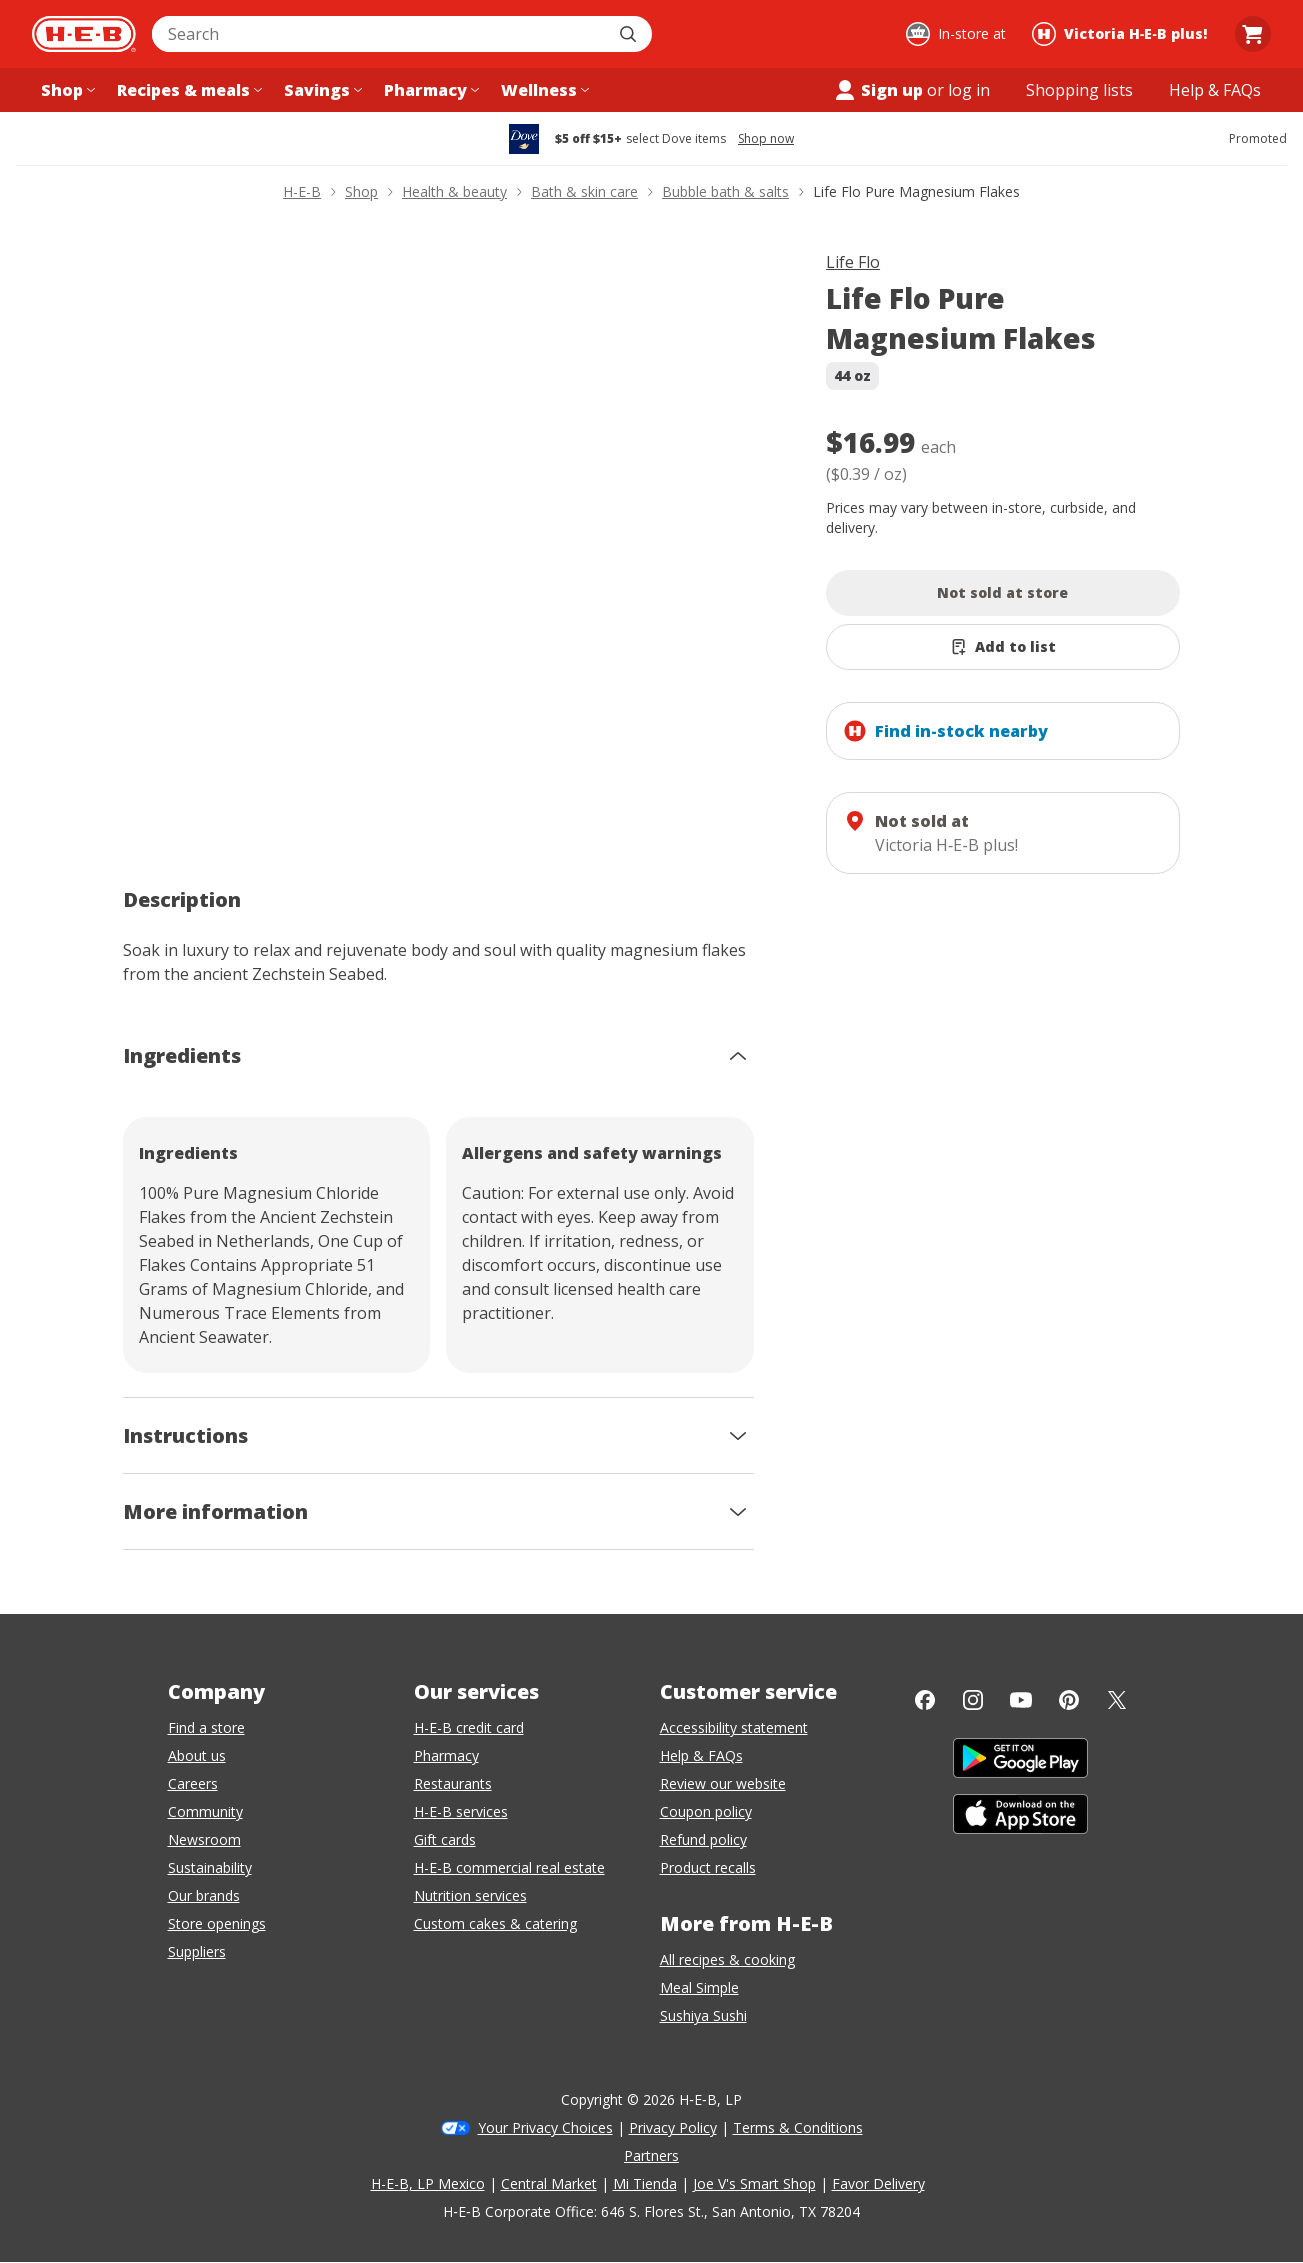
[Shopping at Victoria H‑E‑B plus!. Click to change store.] (1122, 34)
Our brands (204, 1895)
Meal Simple (699, 1987)
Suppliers (197, 1951)
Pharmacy (446, 1755)
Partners (651, 2155)
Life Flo (853, 262)
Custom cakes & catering (495, 1923)
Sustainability (210, 1867)
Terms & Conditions (798, 2127)
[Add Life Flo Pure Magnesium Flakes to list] (1003, 647)
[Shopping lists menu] (1079, 90)
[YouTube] (1021, 1700)
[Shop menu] (66, 90)
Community (205, 1811)
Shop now (766, 139)
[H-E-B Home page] (84, 34)
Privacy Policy (673, 2127)
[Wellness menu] (543, 90)
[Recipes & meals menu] (187, 90)
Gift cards (445, 1839)
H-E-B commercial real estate (509, 1867)
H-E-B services (461, 1811)
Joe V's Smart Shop (754, 2183)
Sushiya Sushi (703, 2015)
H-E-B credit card (469, 1727)
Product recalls (708, 1867)
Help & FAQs (701, 1755)
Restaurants (453, 1783)
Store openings (217, 1923)
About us (197, 1755)
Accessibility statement (734, 1727)
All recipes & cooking (727, 1959)
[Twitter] (1117, 1700)
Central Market (549, 2183)
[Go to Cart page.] (1253, 34)
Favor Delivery (878, 2183)
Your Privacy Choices (545, 2127)
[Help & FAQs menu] (1215, 90)
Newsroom (204, 1839)
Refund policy (703, 1839)
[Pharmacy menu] (429, 90)
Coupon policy (706, 1811)
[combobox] (380, 34)
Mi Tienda (645, 2183)
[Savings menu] (321, 90)
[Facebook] (925, 1700)
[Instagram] (973, 1700)
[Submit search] (630, 34)
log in (969, 90)
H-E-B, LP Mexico (428, 2183)
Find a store (206, 1727)
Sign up (878, 90)
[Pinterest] (1069, 1700)
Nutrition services (470, 1895)
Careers (193, 1783)
